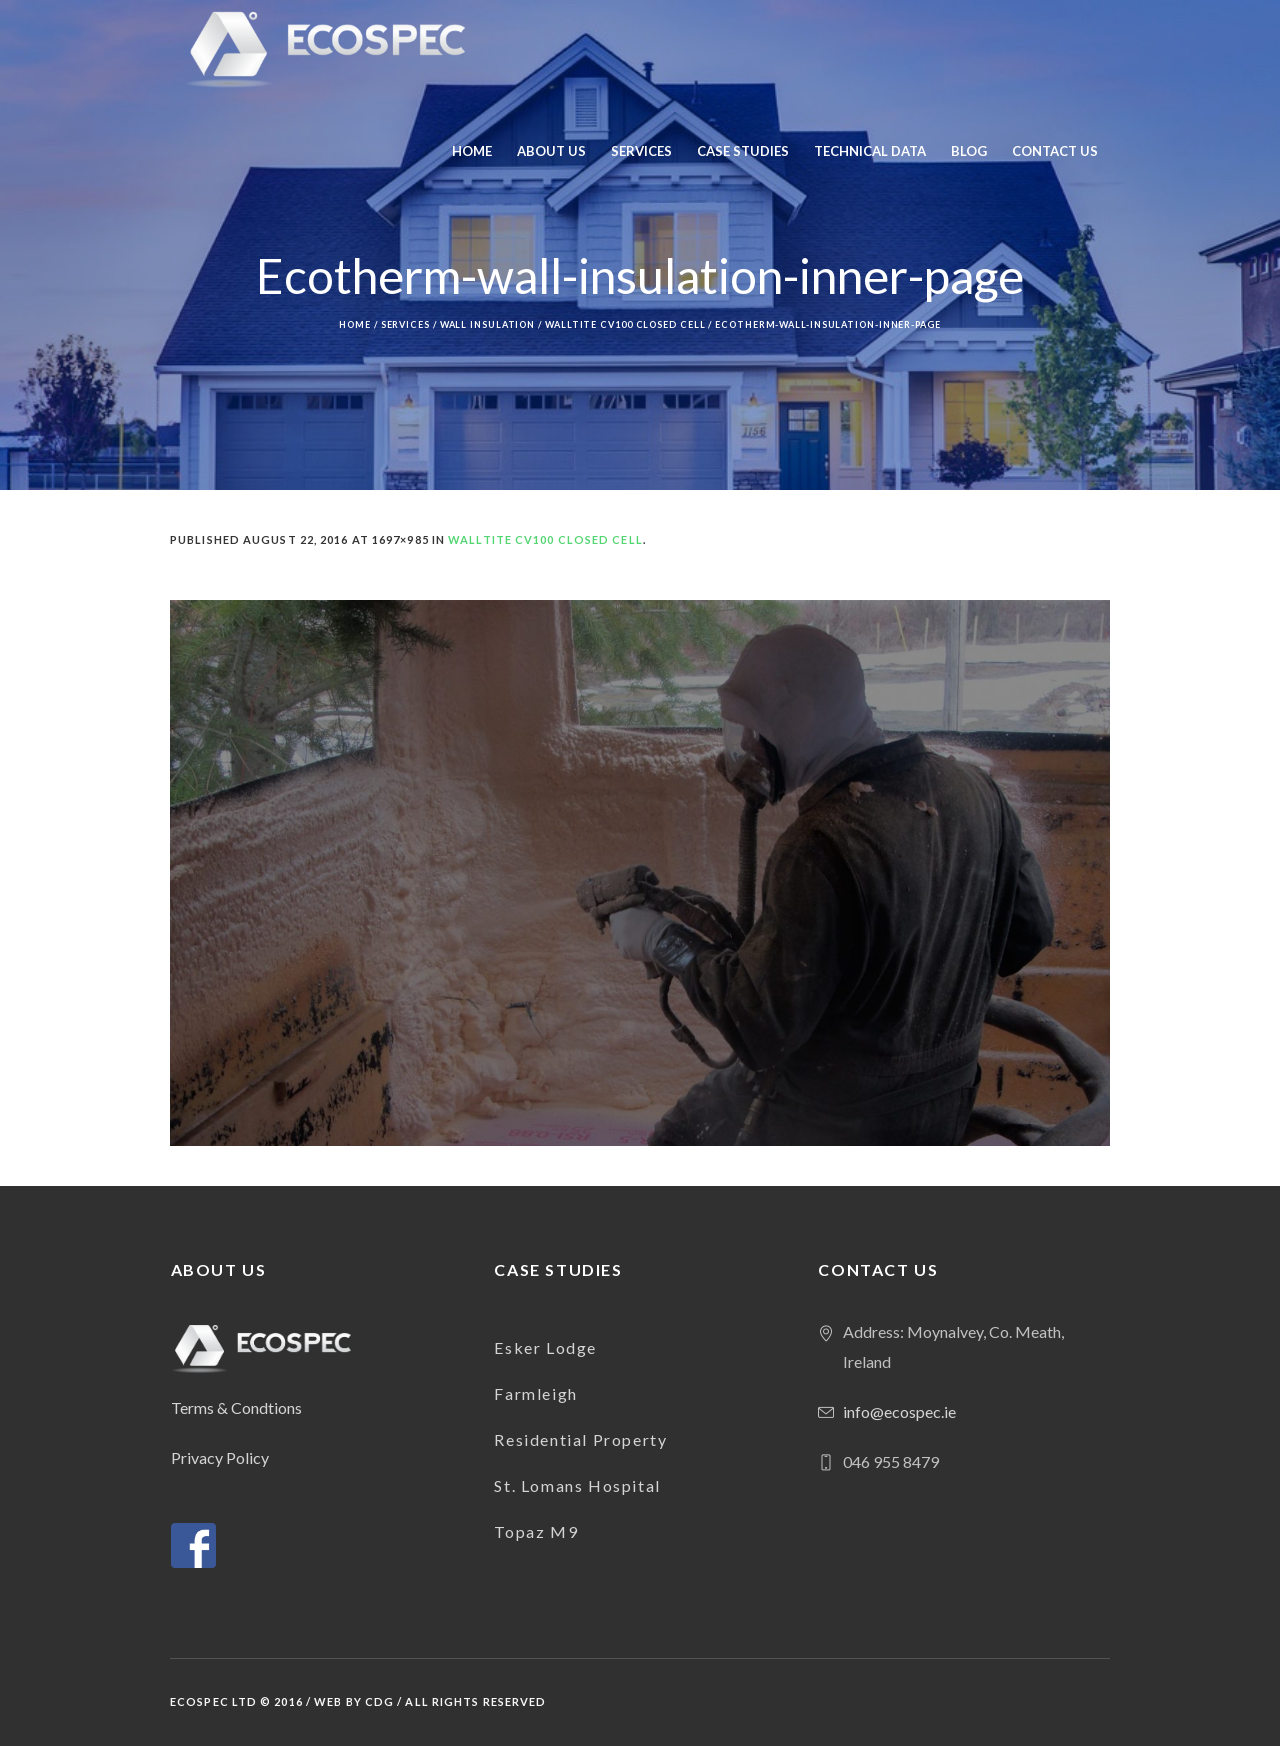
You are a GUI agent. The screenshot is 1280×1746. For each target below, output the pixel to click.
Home (355, 324)
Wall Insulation (488, 324)
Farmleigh (535, 1393)
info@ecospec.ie (899, 1411)
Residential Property (580, 1439)
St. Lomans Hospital (577, 1485)
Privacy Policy (220, 1457)
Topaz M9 (536, 1531)
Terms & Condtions (236, 1407)
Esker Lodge (545, 1347)
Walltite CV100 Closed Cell (625, 324)
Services (405, 324)
